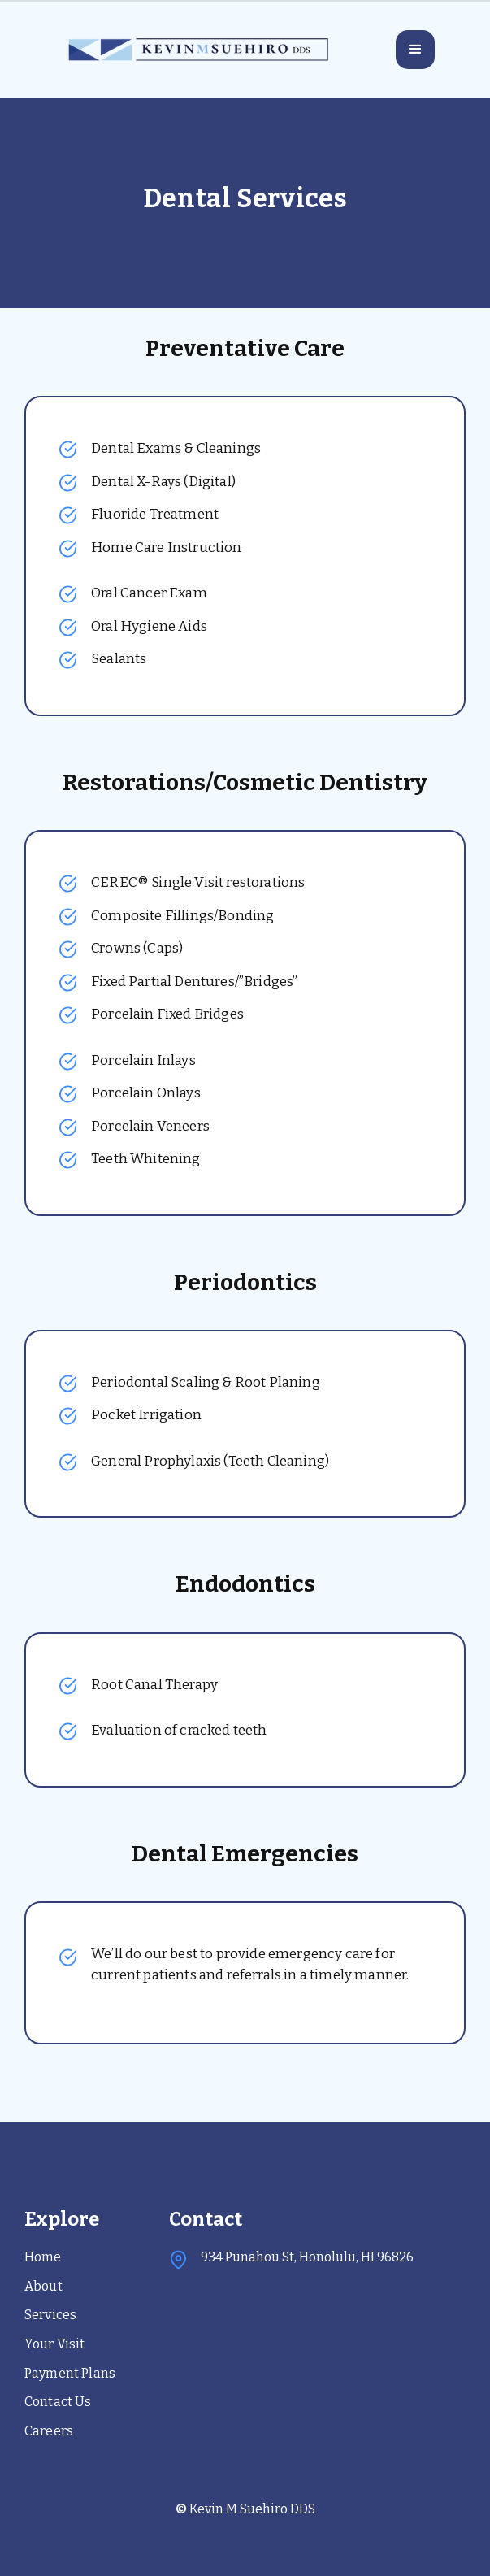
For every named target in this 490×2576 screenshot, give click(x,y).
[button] (415, 49)
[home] (197, 49)
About (43, 2286)
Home (43, 2257)
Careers (48, 2431)
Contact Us (58, 2401)
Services (50, 2314)
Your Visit (54, 2344)
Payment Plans (69, 2373)
